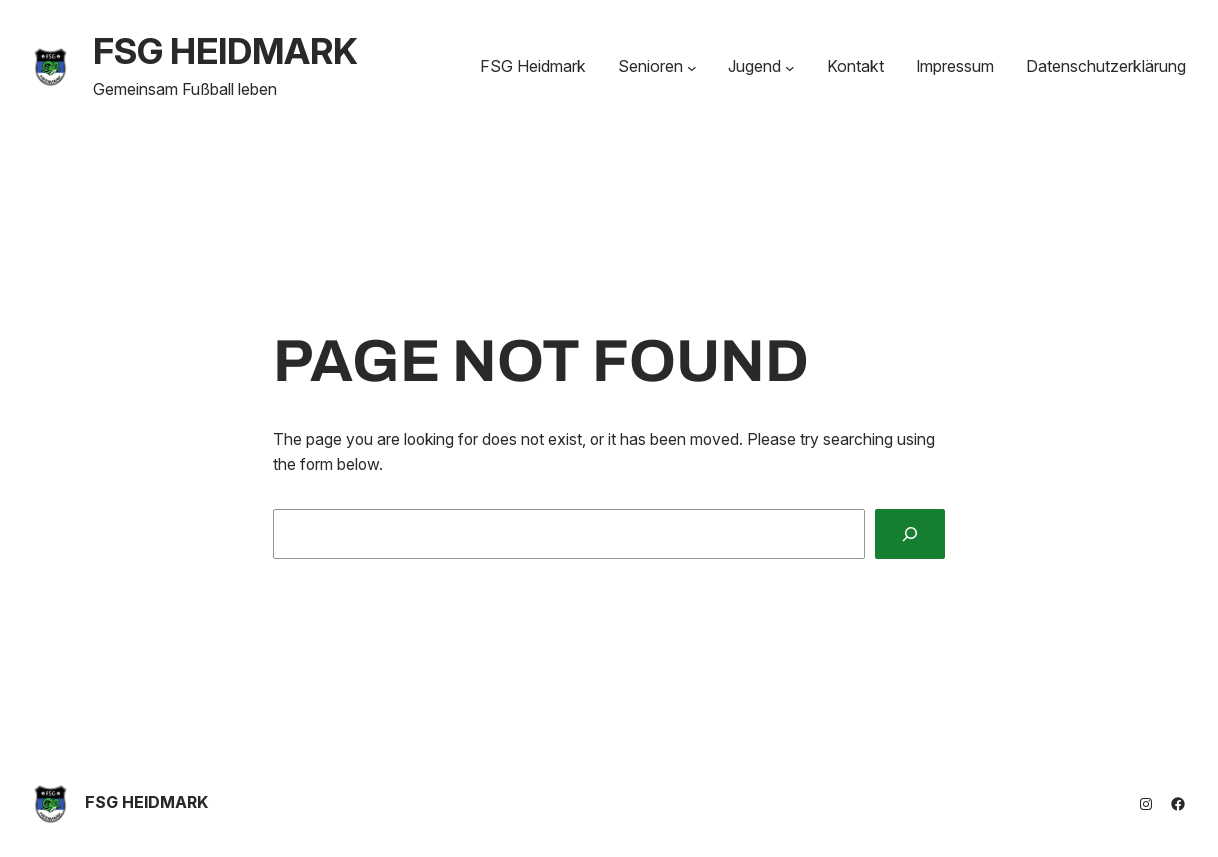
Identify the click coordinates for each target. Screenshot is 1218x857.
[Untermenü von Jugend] (790, 67)
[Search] (910, 533)
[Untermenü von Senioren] (692, 67)
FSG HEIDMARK (225, 51)
